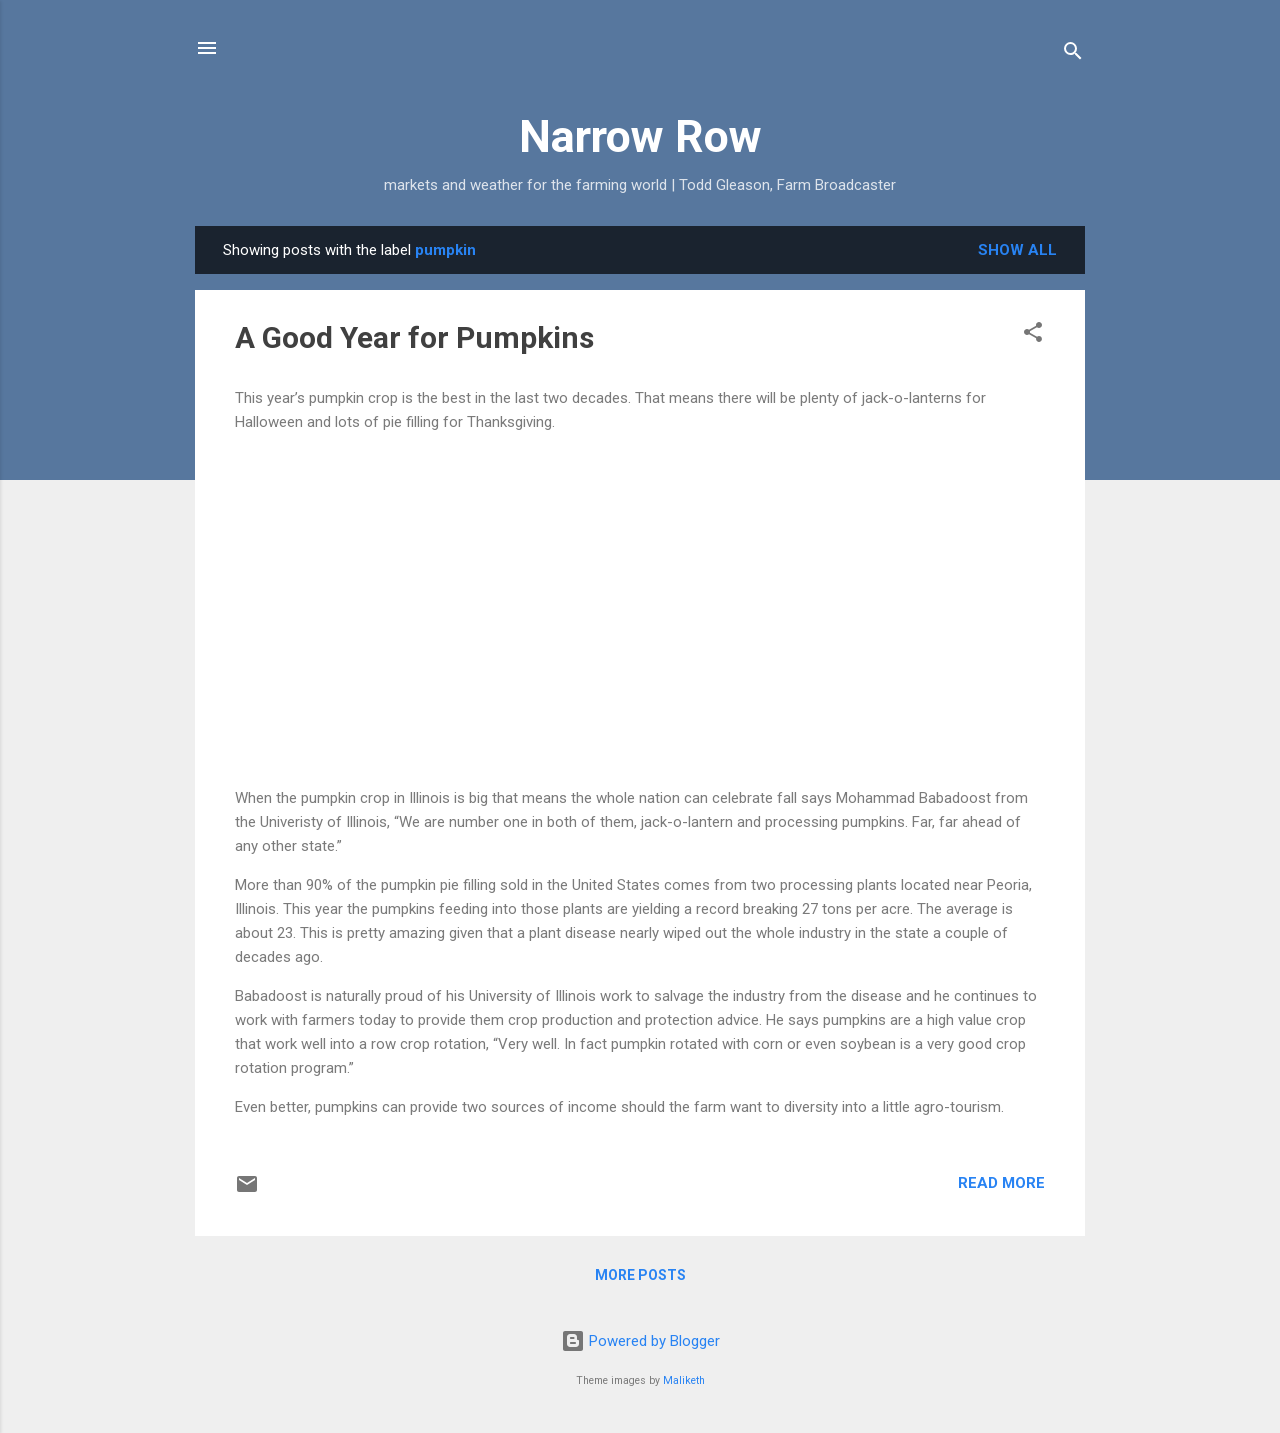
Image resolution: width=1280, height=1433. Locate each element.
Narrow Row (640, 136)
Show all (1017, 250)
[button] (1033, 335)
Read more (1001, 1183)
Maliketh (684, 1380)
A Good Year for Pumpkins (414, 337)
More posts (640, 1275)
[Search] (1073, 54)
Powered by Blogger (640, 1341)
